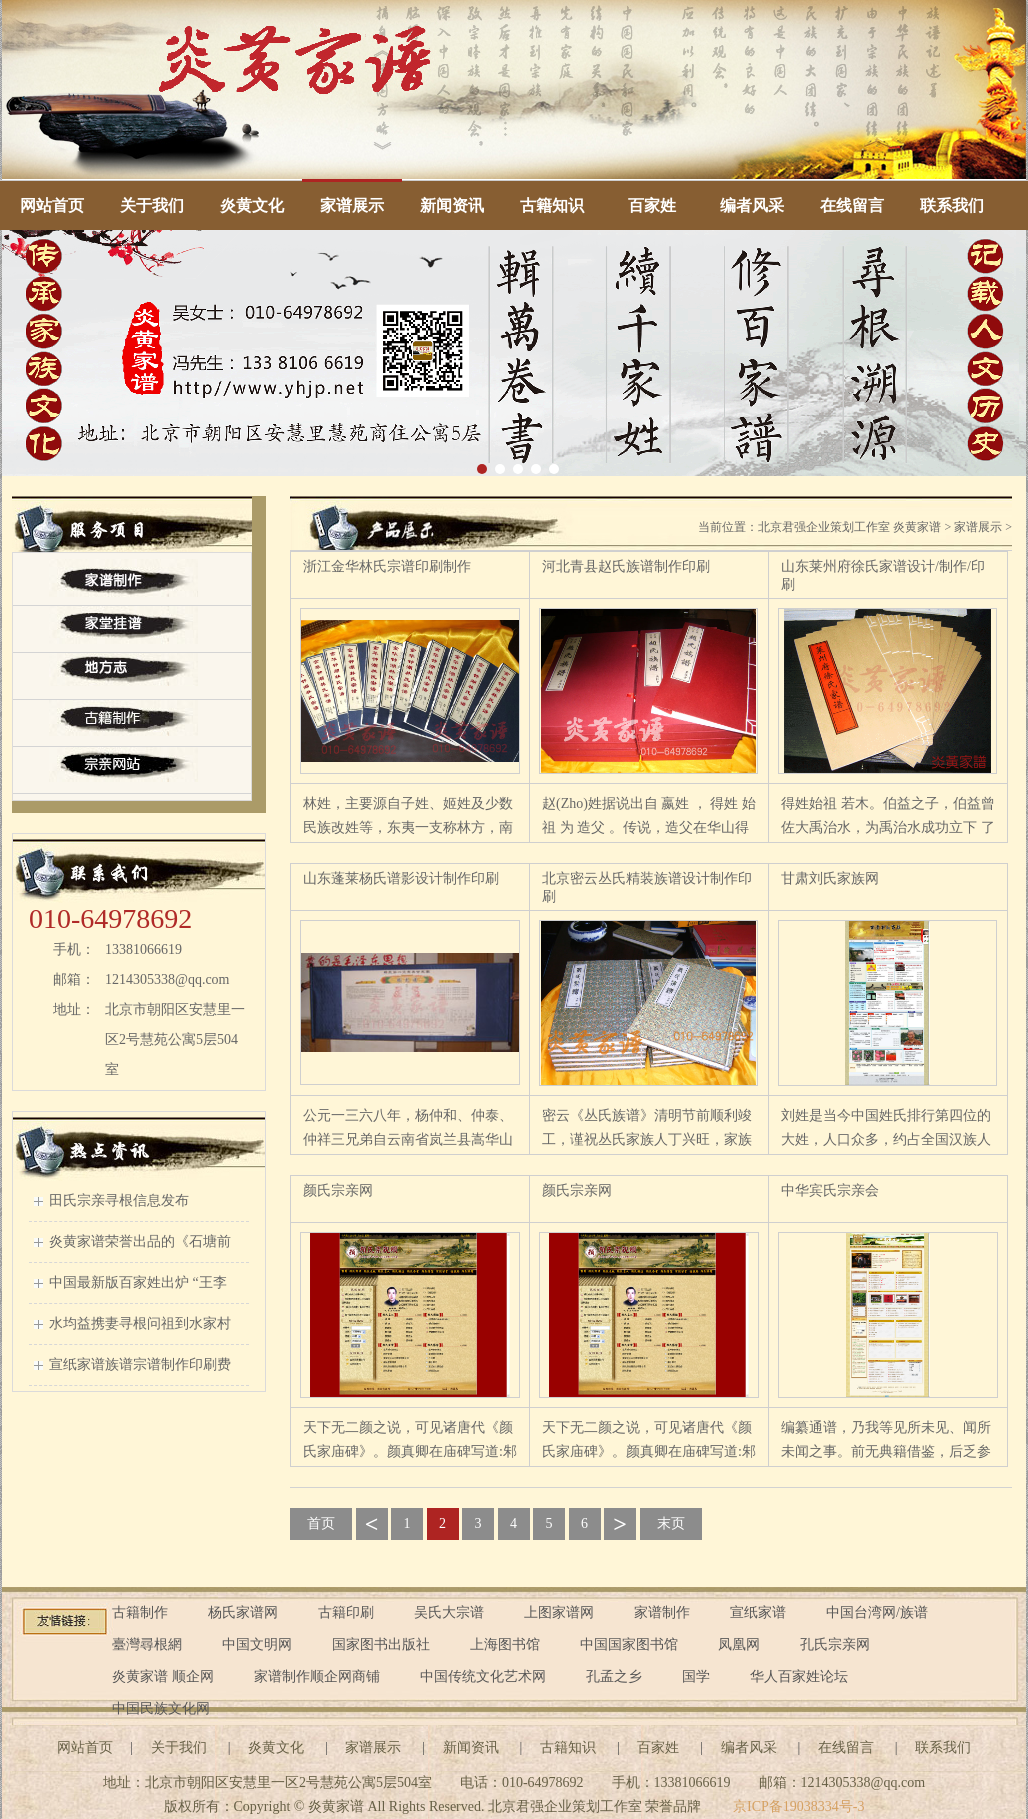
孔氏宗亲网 (835, 1644)
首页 (321, 1523)
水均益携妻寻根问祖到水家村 (140, 1323)
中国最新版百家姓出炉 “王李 (138, 1282)
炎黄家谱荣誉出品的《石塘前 (140, 1241)
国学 (696, 1676)
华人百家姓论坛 (799, 1676)
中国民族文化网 (161, 1708)
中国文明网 (257, 1644)
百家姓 (652, 205)
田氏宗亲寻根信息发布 (119, 1200)
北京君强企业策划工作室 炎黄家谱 (849, 527)
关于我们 (152, 205)
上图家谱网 (559, 1612)
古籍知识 (552, 205)
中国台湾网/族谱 (877, 1612)
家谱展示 (352, 205)
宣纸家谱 (758, 1612)
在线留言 (852, 205)
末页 (671, 1523)
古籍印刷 (346, 1612)
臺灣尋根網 (147, 1644)
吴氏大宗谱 (449, 1612)
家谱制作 (662, 1612)
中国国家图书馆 (629, 1644)
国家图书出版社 (381, 1644)
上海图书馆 (505, 1644)
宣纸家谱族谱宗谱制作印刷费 (140, 1364)
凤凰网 (739, 1644)
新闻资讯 (452, 205)
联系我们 (952, 205)
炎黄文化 (252, 205)
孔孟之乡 (614, 1676)
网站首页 (52, 205)
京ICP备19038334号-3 (798, 1806)
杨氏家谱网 (243, 1612)
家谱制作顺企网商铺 (317, 1676)
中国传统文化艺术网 (483, 1676)
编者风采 (752, 205)
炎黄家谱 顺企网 (163, 1676)
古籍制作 (140, 1612)
